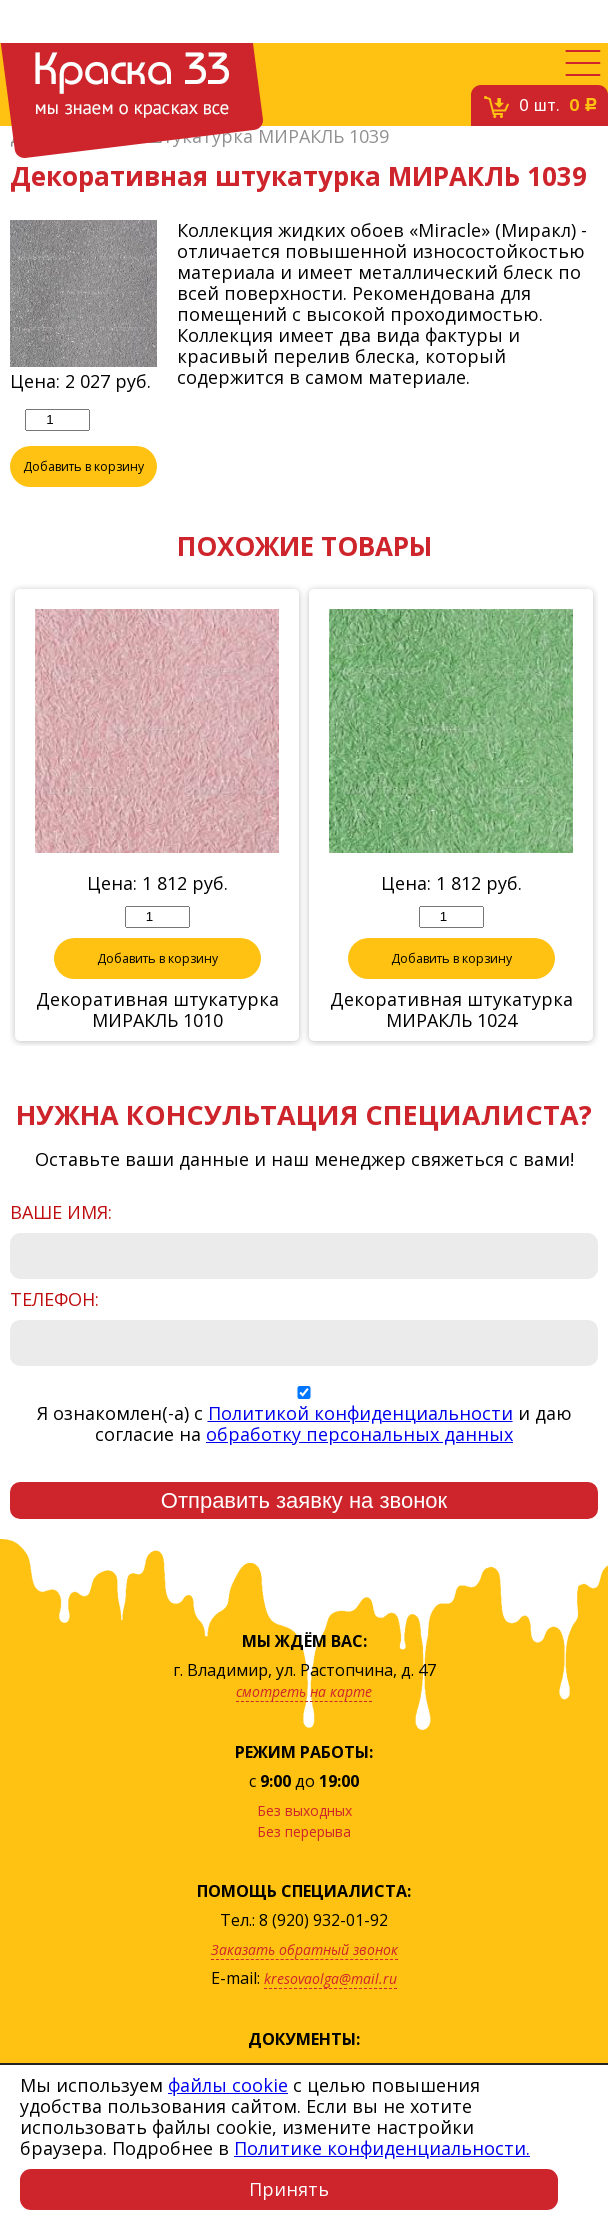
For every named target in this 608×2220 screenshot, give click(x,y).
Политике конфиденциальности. (382, 2148)
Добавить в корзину (84, 466)
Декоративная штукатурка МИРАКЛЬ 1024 (451, 1010)
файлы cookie (228, 2085)
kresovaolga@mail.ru (330, 1978)
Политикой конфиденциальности (360, 1413)
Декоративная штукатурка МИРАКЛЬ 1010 (157, 1010)
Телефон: (54, 1299)
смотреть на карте (304, 1691)
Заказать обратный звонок (304, 1949)
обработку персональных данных (359, 1434)
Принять (289, 2189)
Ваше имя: (61, 1212)
